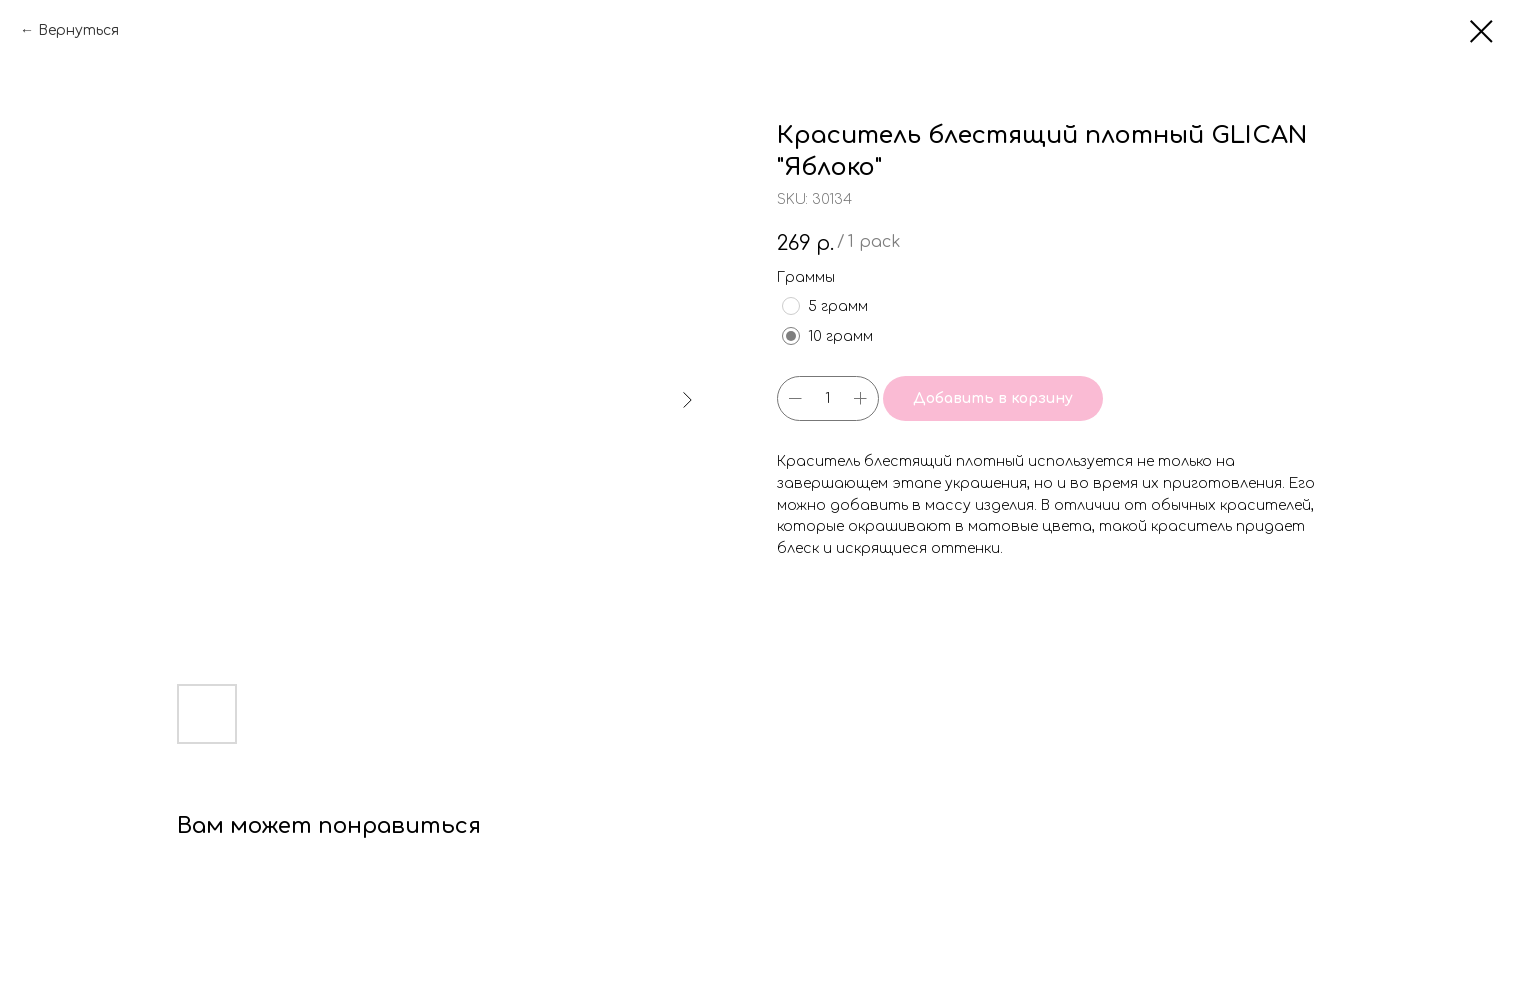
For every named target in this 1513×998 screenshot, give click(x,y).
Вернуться (78, 30)
